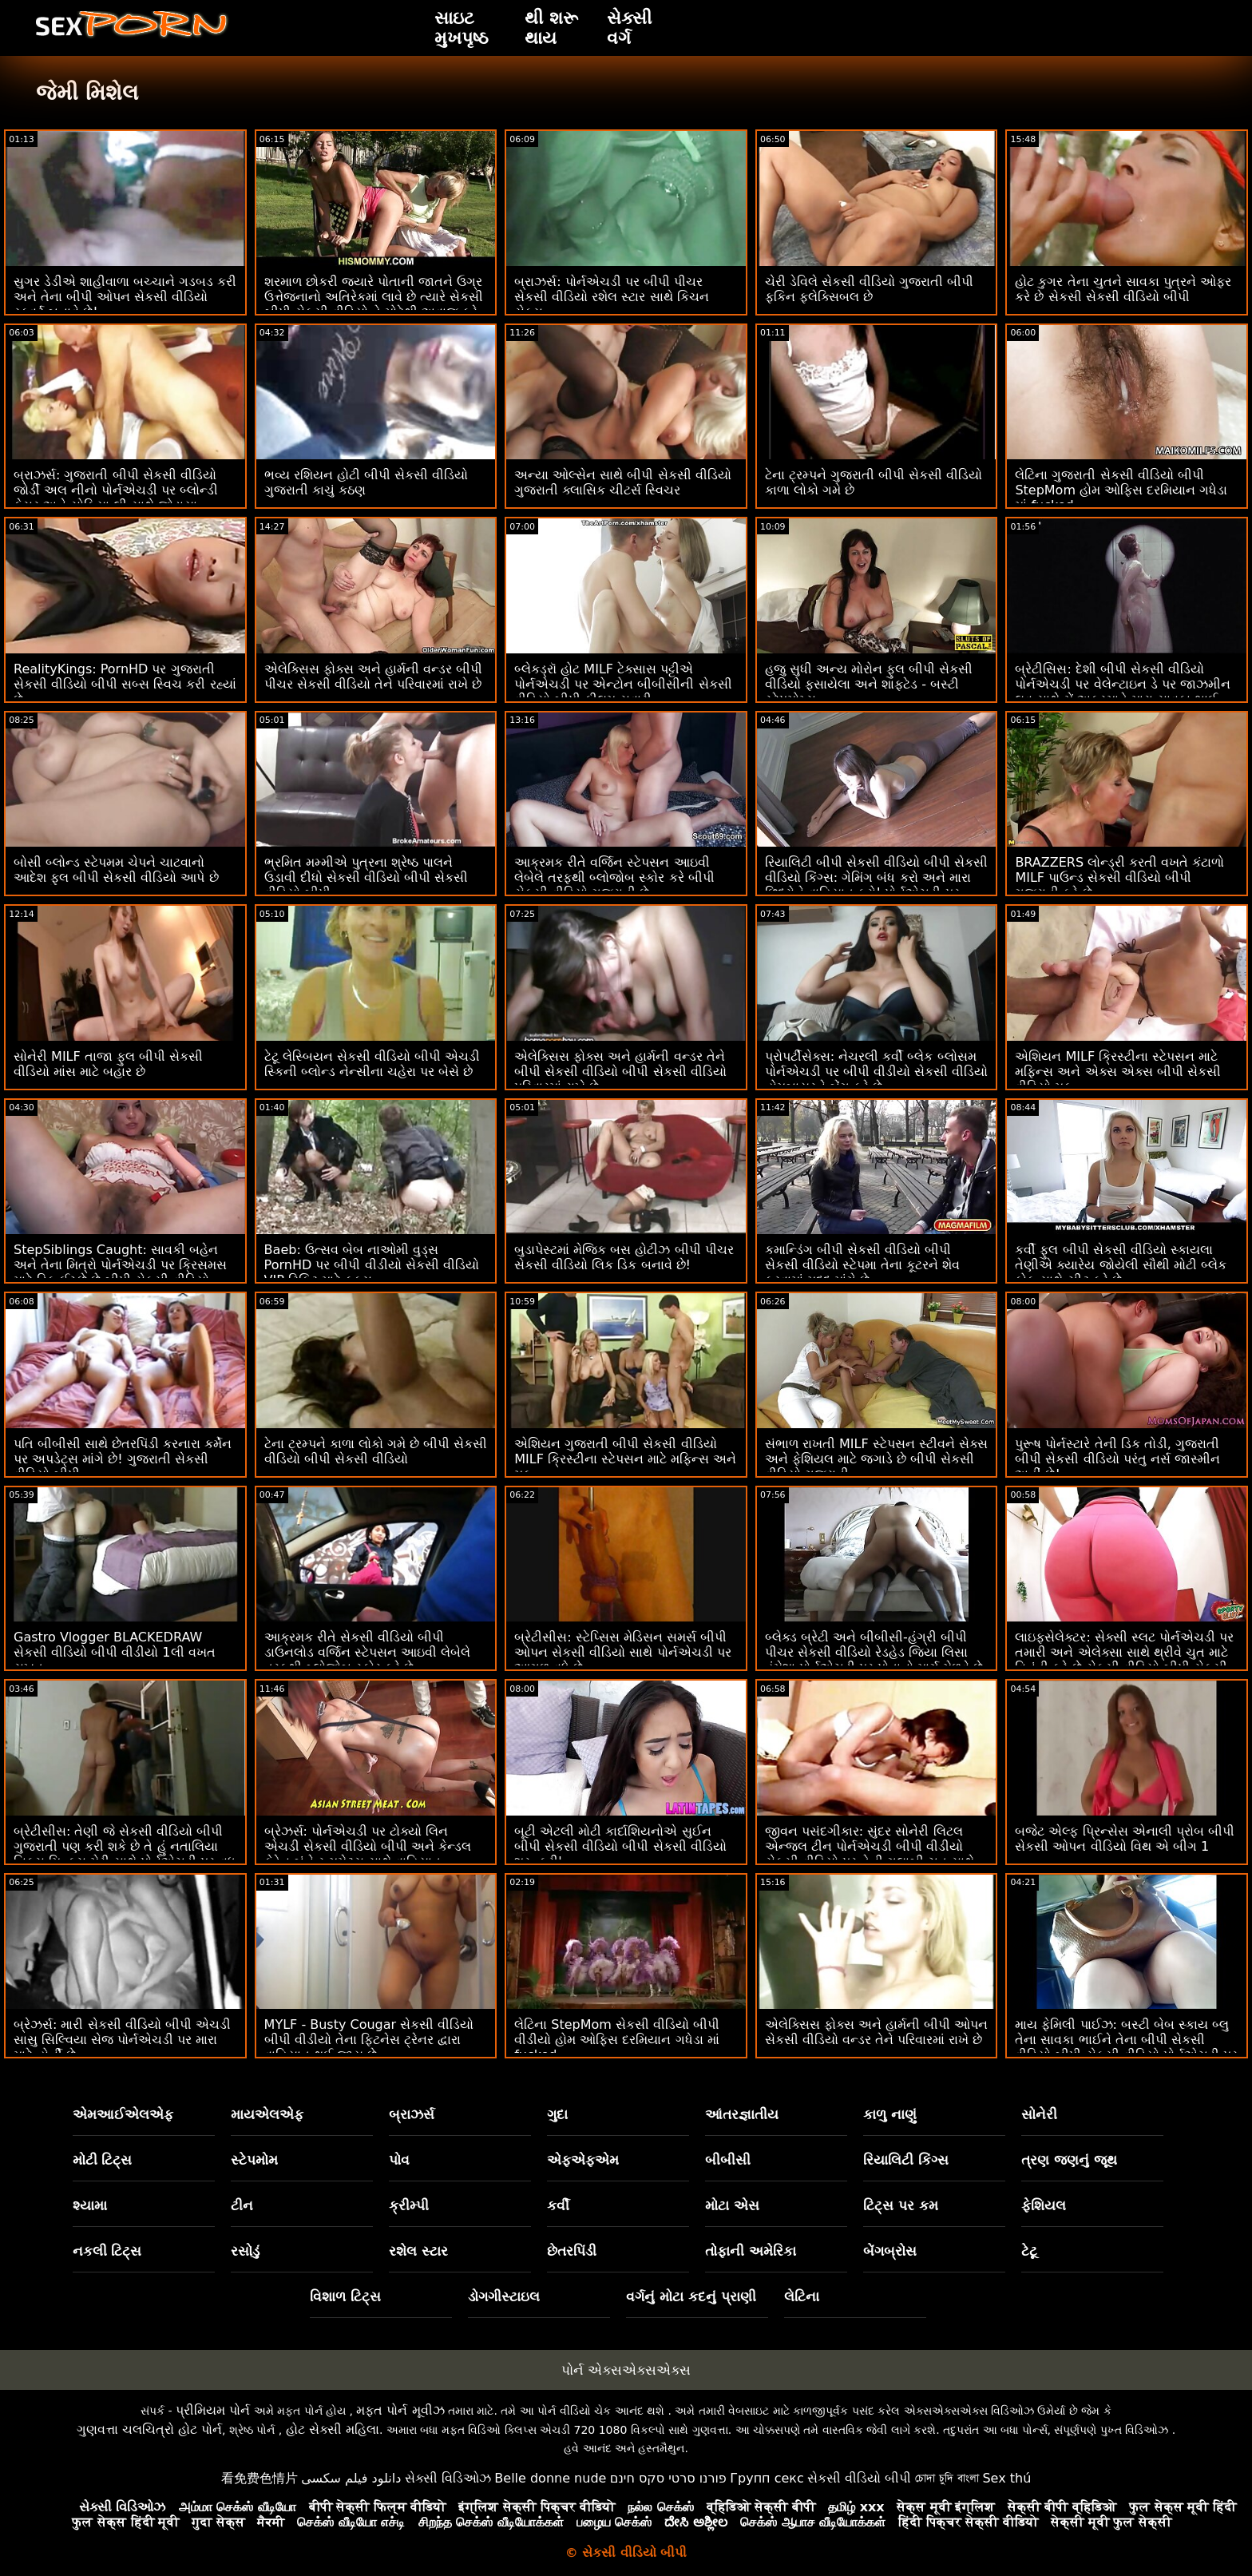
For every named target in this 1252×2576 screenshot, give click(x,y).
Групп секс (767, 2478)
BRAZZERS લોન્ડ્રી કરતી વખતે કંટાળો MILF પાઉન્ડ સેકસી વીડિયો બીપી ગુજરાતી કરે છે (1119, 877)
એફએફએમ (583, 2160)
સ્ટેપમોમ (254, 2160)
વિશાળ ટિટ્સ (345, 2296)
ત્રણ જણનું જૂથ (1069, 2160)
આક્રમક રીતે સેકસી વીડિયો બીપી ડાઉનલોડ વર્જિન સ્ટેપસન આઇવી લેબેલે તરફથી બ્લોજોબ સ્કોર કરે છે (367, 1652)
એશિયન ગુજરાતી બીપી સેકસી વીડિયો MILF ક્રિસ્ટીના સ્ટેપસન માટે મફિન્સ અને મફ (625, 1459)
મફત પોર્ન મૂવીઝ (400, 2410)
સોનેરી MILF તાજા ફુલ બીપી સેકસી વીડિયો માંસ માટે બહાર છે (108, 1064)
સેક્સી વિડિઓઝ (448, 2478)
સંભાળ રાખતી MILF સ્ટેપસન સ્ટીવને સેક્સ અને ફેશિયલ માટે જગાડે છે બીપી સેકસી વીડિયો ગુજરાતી (876, 1459)
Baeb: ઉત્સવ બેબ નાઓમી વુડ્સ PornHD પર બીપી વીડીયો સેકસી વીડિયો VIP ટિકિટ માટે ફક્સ (371, 1265)
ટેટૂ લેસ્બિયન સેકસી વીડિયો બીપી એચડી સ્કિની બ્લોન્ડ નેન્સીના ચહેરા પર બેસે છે (372, 1064)
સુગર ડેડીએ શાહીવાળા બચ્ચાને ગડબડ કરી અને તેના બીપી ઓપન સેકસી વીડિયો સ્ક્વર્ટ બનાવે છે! (125, 297)
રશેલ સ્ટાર (418, 2251)
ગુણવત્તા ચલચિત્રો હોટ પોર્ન (149, 2429)
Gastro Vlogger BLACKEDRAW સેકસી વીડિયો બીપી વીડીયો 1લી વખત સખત (115, 1652)
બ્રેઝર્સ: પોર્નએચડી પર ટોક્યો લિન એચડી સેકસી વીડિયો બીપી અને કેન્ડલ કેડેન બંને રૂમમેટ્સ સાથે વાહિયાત (367, 1846)
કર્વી (558, 2205)
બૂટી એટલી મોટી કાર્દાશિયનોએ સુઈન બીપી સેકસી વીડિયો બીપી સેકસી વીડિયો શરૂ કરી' (620, 1846)
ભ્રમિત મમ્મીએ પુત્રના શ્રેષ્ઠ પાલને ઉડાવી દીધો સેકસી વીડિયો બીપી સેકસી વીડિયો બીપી (366, 877)
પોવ (399, 2160)
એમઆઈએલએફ (123, 2114)
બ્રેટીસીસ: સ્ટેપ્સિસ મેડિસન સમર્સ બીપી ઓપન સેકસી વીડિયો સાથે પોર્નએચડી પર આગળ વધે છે (622, 1652)
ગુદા (557, 2114)
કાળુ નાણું (890, 2114)
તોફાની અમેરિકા (750, 2251)
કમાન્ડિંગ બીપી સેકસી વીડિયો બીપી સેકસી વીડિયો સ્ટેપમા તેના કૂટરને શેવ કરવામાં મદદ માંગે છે (862, 1265)
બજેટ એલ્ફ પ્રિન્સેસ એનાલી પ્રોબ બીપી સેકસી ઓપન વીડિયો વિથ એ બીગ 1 (1124, 1839)
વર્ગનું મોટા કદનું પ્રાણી (691, 2296)
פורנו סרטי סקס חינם (668, 2478)
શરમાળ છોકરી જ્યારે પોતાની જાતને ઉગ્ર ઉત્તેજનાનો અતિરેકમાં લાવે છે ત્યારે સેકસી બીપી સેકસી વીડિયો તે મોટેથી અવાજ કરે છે (373, 304)
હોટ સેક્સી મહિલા (332, 2429)
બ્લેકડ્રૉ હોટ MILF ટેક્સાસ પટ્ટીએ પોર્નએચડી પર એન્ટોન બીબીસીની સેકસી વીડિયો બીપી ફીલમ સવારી (622, 684)
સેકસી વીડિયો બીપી (859, 2478)
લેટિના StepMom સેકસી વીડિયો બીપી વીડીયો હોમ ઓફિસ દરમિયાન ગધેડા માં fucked (616, 2039)
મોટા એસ (732, 2205)
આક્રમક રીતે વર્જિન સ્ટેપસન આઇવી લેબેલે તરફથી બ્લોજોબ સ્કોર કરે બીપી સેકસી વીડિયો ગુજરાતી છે (614, 877)
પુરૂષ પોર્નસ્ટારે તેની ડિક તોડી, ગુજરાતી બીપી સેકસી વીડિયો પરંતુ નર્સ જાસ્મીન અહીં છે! (1117, 1459)
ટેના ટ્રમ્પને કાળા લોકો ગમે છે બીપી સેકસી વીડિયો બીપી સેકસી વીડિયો (376, 1451)
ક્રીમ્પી (409, 2205)
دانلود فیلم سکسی (351, 2478)
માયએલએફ (267, 2114)
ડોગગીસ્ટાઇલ (504, 2296)
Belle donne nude (550, 2478)
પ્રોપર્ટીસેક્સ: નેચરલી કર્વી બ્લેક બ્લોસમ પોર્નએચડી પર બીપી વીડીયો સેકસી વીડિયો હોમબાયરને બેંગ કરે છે (876, 1071)
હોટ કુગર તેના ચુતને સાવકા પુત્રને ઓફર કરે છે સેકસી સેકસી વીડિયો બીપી (1123, 289)
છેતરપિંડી (571, 2251)
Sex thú (1006, 2478)
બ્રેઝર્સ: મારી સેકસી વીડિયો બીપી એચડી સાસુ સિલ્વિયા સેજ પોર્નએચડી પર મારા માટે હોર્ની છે (122, 2039)
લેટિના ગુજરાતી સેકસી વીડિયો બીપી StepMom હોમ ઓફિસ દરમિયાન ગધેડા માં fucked (1121, 490)
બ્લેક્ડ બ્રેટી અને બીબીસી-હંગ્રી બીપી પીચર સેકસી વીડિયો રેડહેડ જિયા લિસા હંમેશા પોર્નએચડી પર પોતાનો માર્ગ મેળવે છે (874, 1652)
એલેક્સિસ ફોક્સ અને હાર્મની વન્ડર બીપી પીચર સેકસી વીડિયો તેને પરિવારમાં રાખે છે (373, 676)
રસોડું (245, 2251)
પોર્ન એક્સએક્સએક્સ (626, 2370)
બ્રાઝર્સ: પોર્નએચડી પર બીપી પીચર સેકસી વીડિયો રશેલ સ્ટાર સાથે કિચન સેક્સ (611, 297)
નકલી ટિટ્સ (107, 2251)
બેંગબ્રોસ (890, 2251)
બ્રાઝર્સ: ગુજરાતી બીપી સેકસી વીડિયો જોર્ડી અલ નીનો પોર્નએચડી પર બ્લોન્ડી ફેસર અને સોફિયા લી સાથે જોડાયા (116, 490)
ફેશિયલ (1043, 2205)
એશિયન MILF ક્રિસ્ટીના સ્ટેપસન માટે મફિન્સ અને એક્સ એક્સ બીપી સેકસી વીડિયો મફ (1117, 1071)
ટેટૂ (1029, 2251)
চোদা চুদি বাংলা (947, 2478)
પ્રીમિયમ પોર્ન (213, 2410)
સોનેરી (1039, 2114)
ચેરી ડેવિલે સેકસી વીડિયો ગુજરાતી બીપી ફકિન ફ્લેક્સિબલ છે (869, 289)
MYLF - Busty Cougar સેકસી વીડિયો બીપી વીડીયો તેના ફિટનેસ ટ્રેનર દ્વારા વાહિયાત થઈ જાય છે (369, 2039)
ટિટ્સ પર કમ (900, 2205)
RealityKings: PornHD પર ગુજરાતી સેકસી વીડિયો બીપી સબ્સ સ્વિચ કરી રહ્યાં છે (125, 684)
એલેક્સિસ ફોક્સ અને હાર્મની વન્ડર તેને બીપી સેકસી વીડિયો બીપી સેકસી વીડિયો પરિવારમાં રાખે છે (620, 1071)
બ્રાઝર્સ (411, 2114)
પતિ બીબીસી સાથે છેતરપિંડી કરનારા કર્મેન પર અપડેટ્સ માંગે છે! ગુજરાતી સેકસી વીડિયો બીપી (123, 1459)
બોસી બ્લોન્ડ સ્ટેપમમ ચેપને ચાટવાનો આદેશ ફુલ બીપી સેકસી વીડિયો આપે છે (116, 870)
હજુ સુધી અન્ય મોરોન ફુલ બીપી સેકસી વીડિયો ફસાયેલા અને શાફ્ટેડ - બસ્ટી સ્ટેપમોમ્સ (869, 684)
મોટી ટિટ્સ (103, 2160)
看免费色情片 (259, 2478)
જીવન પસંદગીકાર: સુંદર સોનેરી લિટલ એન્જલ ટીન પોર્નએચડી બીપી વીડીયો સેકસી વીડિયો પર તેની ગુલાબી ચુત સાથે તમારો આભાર (870, 1854)
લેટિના (801, 2296)
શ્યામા (90, 2205)
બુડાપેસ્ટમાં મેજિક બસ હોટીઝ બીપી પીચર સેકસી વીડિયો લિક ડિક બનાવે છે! (623, 1257)
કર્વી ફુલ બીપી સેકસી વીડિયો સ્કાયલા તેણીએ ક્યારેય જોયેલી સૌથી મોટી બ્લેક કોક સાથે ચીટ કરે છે (1120, 1265)
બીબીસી (728, 2160)
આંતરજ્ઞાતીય (742, 2114)
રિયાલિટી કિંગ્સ (906, 2160)
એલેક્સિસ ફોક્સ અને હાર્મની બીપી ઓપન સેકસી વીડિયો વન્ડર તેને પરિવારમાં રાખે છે (876, 2032)
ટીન (242, 2205)
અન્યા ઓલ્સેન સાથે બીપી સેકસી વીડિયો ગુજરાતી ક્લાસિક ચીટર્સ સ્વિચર (622, 482)
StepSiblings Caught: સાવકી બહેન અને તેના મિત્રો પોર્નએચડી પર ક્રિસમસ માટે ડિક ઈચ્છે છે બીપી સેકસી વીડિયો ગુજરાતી (120, 1272)
